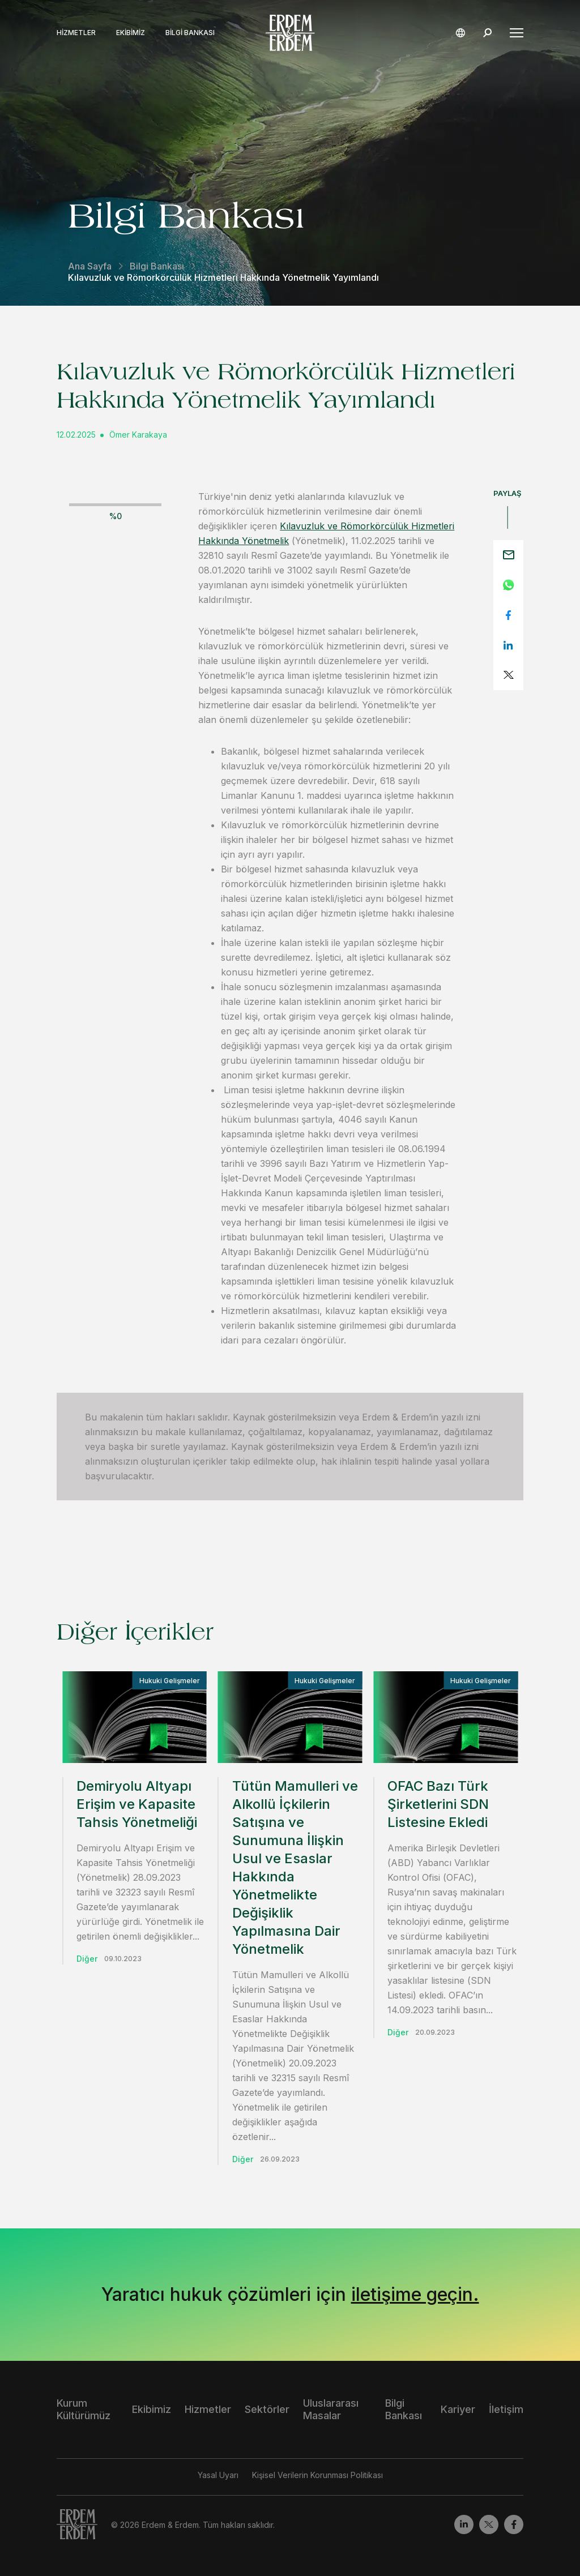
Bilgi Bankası (190, 33)
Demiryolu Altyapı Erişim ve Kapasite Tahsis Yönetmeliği (136, 1804)
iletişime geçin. (415, 2294)
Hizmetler (76, 33)
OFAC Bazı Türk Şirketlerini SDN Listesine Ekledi (438, 1804)
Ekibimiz (130, 33)
